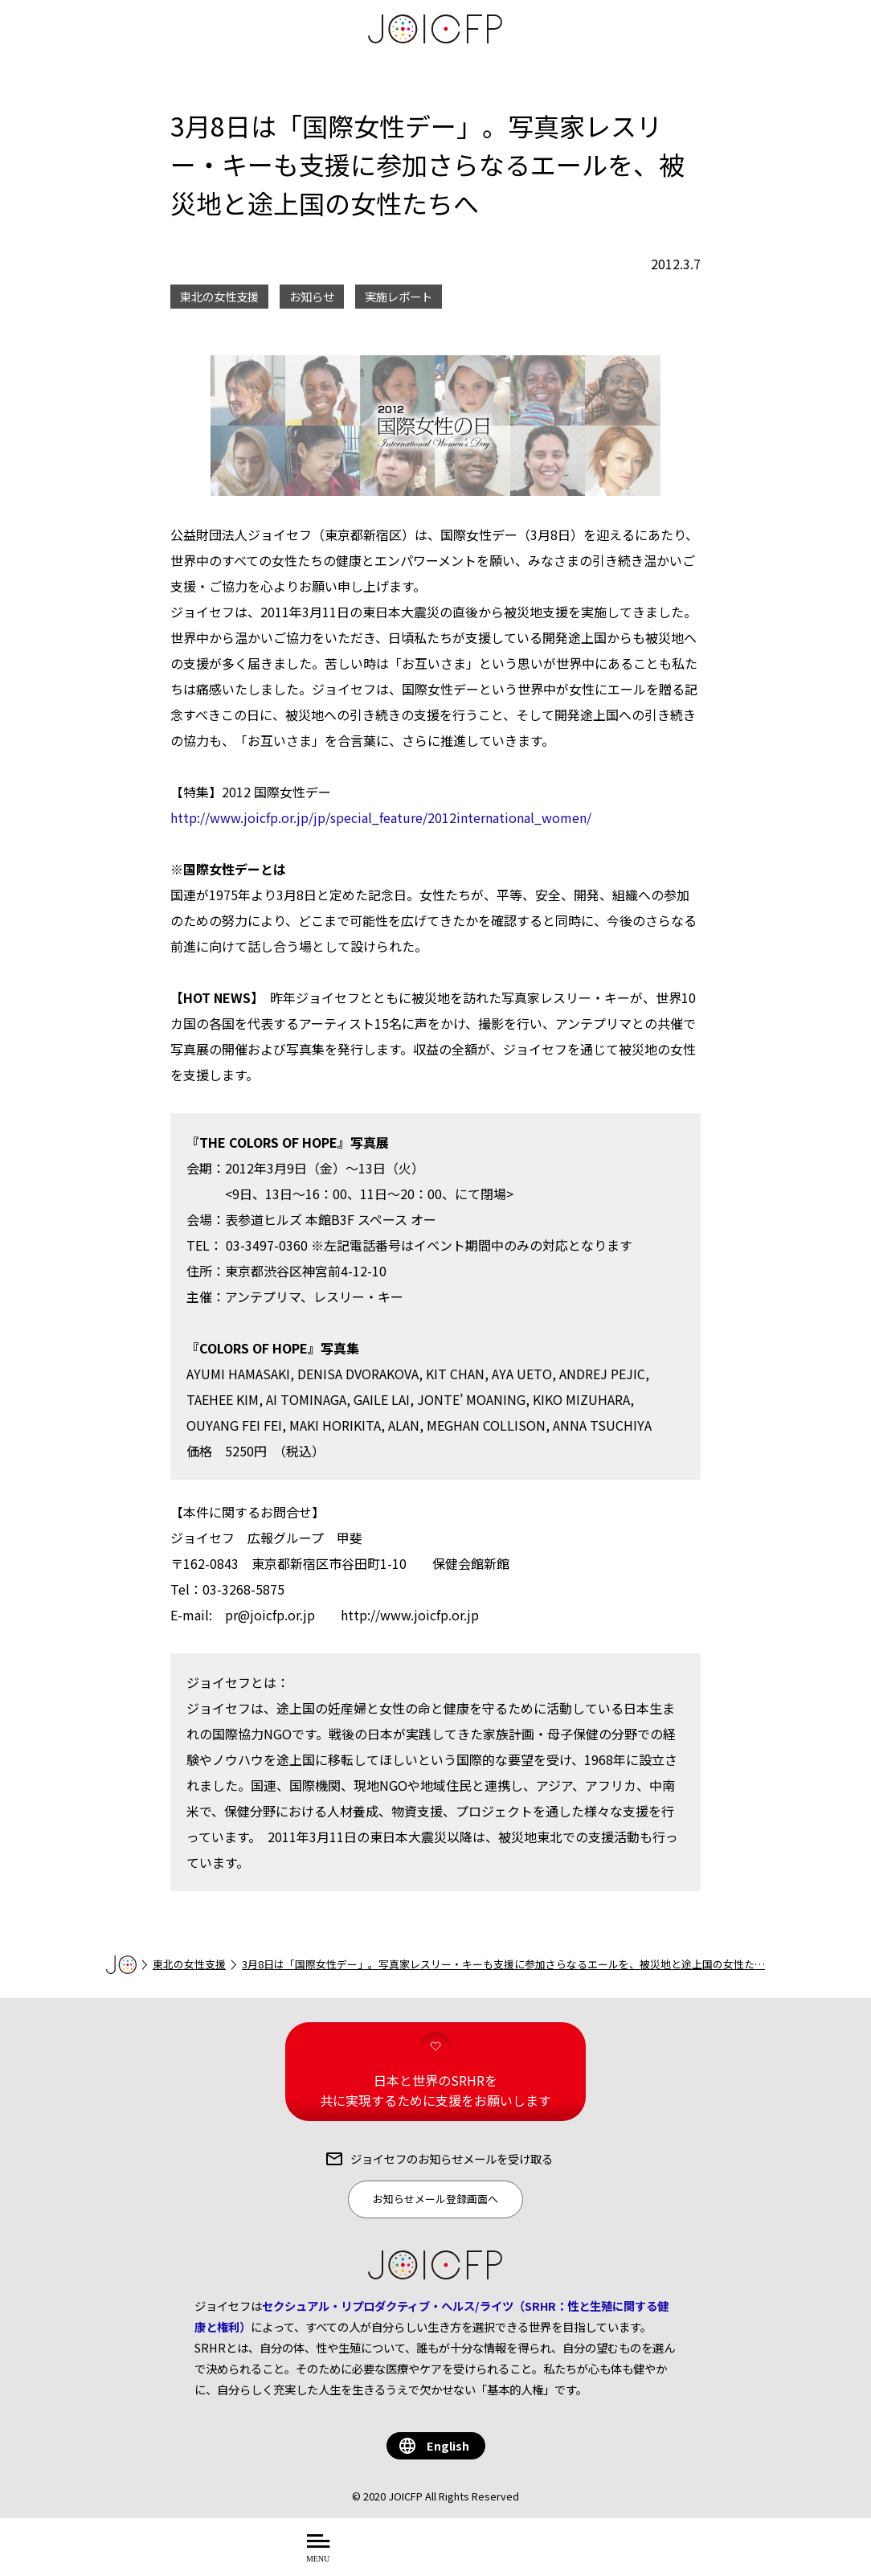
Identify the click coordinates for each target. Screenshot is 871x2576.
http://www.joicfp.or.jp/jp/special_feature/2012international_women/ (380, 817)
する (556, 2556)
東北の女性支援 (189, 1964)
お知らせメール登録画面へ (435, 2198)
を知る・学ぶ (488, 2556)
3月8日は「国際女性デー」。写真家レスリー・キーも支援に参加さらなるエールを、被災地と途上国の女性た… (503, 1964)
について (399, 2556)
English (448, 2445)
